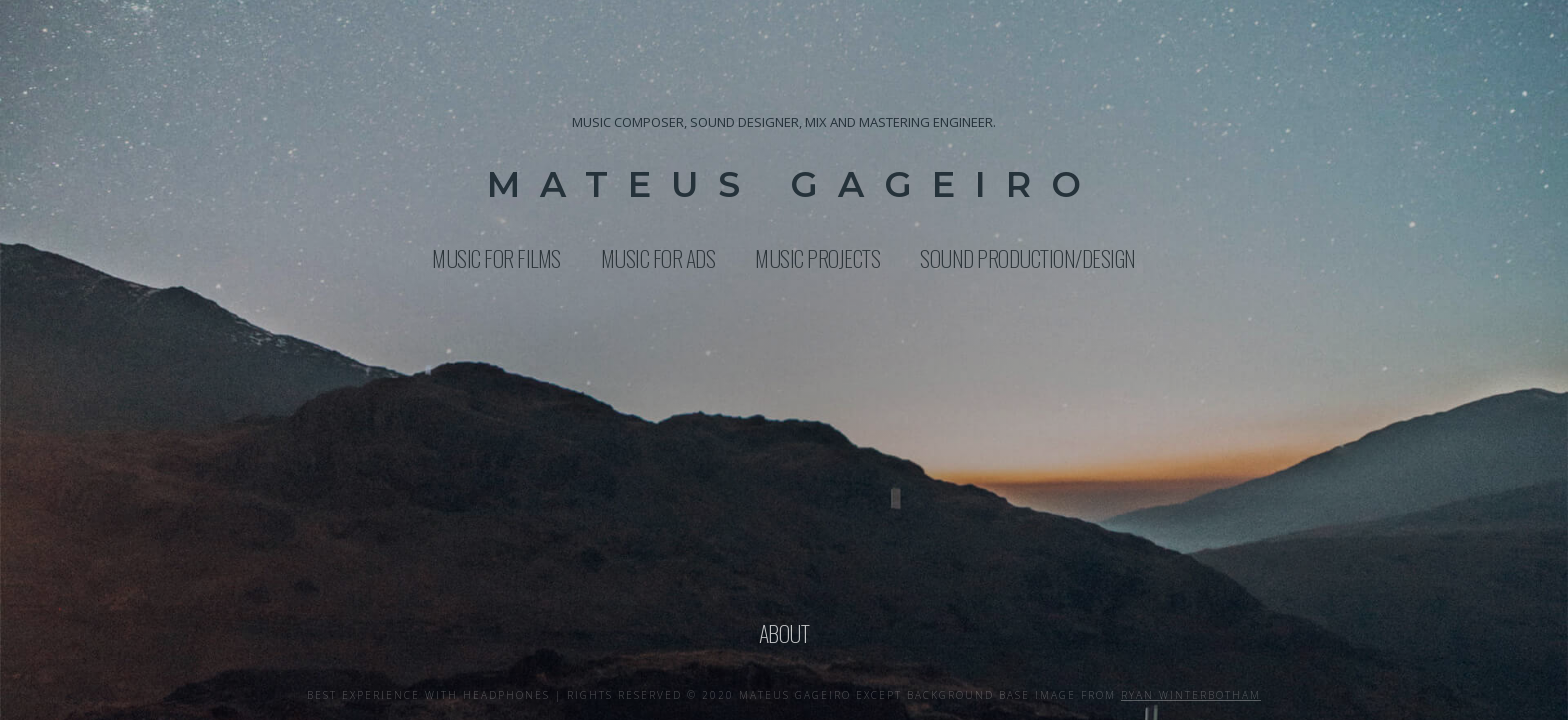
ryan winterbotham (1191, 695)
